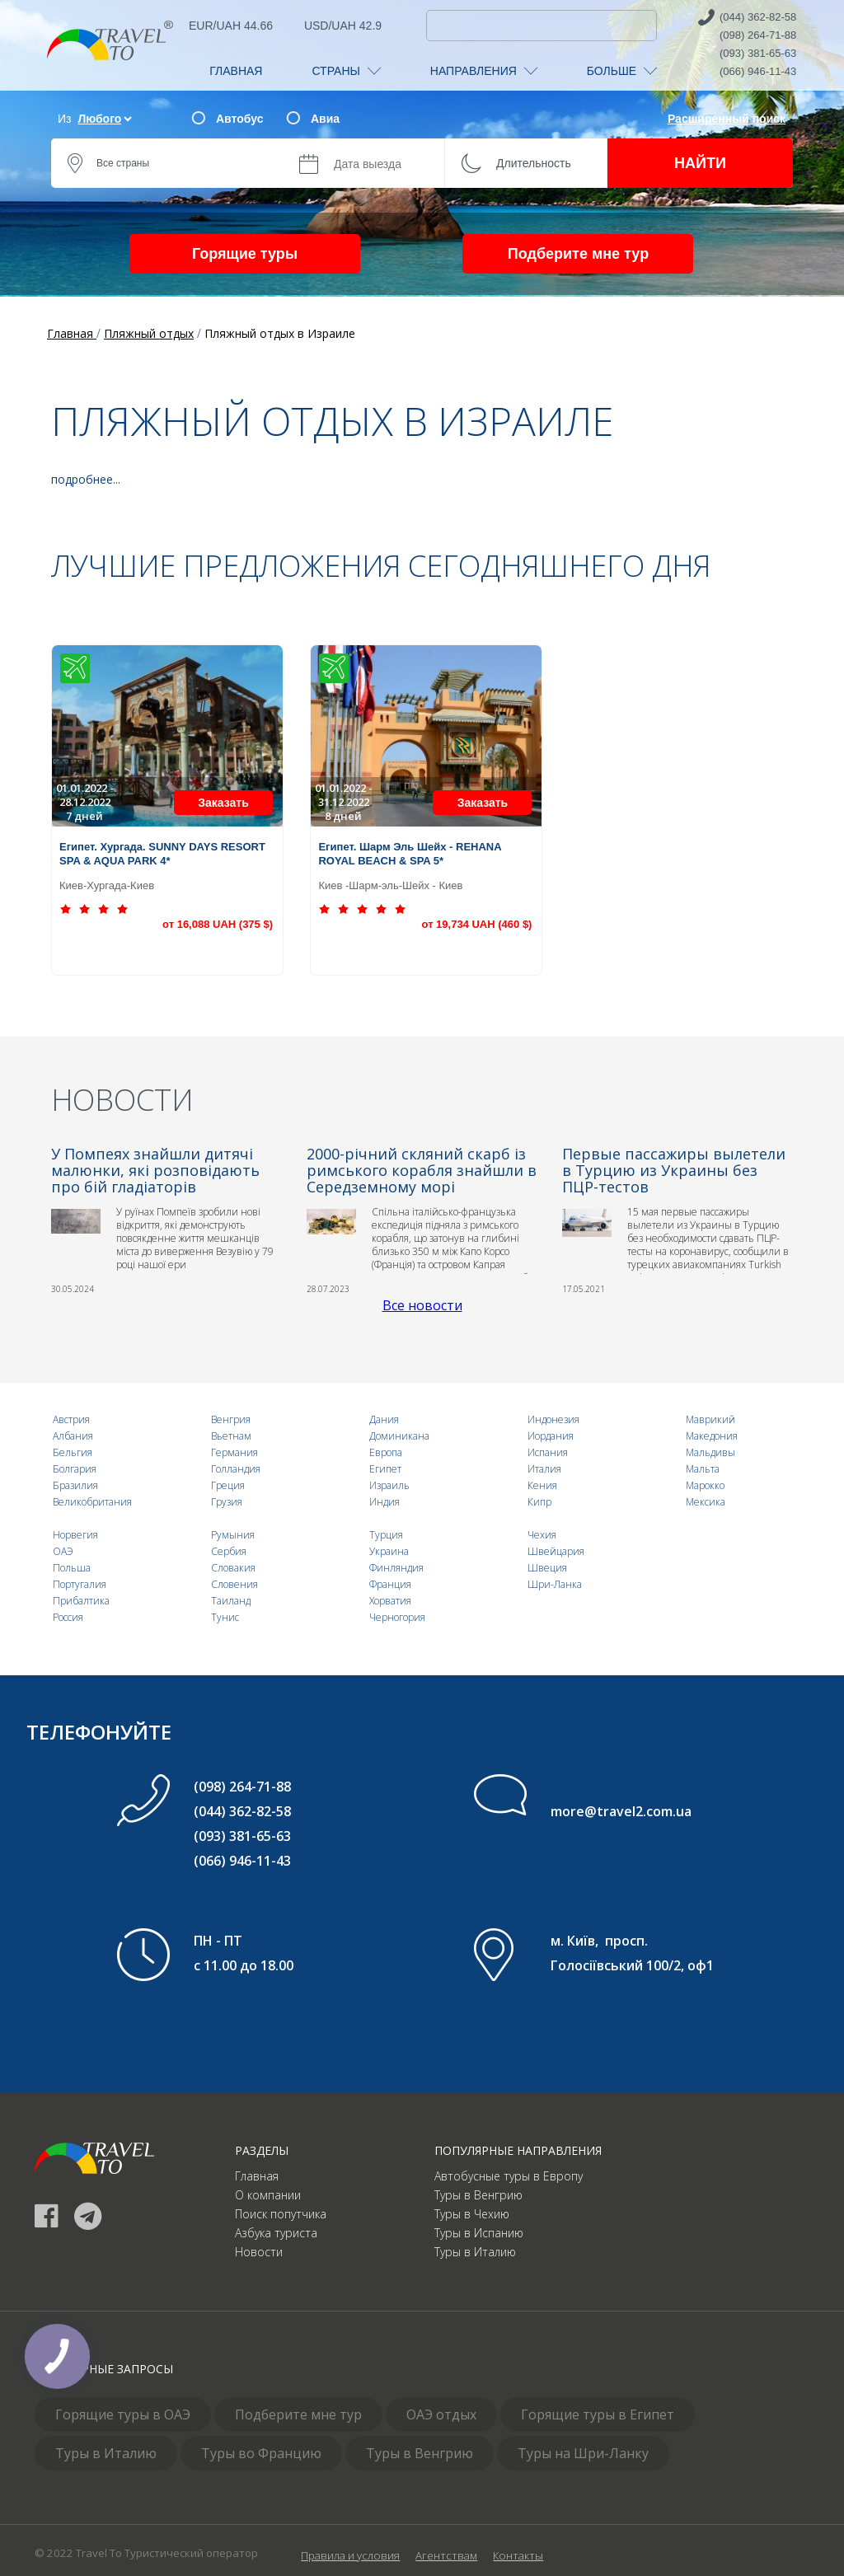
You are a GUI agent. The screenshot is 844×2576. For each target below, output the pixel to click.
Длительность (533, 163)
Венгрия (231, 1419)
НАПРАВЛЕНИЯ (483, 70)
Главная (257, 2176)
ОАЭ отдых (441, 2414)
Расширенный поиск (726, 118)
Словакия (233, 1568)
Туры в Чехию (471, 2214)
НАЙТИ (700, 163)
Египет (385, 1469)
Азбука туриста (276, 2233)
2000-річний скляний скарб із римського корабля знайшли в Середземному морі (422, 1170)
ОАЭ (63, 1551)
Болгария (74, 1469)
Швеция (547, 1568)
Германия (234, 1452)
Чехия (542, 1535)
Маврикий (710, 1419)
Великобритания (92, 1502)
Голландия (235, 1469)
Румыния (233, 1535)
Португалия (79, 1584)
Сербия (228, 1551)
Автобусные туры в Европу (508, 2176)
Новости (259, 2252)
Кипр (539, 1502)
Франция (390, 1584)
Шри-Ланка (555, 1584)
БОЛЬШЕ (622, 70)
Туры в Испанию (478, 2233)
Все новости (422, 1305)
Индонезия (553, 1419)
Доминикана (399, 1436)
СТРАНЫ (346, 70)
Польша (72, 1568)
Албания (73, 1436)
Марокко (705, 1485)
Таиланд (231, 1601)
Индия (384, 1502)
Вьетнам (231, 1436)
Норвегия (75, 1535)
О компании (268, 2195)
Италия (544, 1469)
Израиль (389, 1485)
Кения (542, 1485)
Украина (389, 1551)
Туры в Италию (475, 2252)
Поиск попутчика (280, 2214)
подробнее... (85, 479)
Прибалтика (81, 1601)
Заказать (223, 802)
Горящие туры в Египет (597, 2414)
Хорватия (390, 1601)
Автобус (239, 118)
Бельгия (72, 1452)
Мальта (703, 1469)
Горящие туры (245, 254)
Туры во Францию (261, 2453)
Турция (386, 1535)
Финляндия (396, 1568)
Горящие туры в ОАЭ (122, 2414)
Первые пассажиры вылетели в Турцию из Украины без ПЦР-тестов (673, 1170)
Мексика (705, 1502)
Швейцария (556, 1551)
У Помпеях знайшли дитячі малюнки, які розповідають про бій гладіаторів (155, 1170)
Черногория (397, 1617)
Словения (234, 1584)
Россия (68, 1617)
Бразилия (75, 1485)
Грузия (226, 1502)
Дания (384, 1419)
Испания (548, 1452)
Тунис (225, 1617)
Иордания (551, 1436)
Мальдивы (710, 1452)
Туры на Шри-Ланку (583, 2453)
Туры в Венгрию (478, 2195)
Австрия (71, 1419)
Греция (228, 1485)
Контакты (518, 2555)
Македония (712, 1436)
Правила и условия (350, 2555)
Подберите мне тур (578, 254)
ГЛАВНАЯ (235, 70)
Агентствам (446, 2555)
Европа (385, 1452)
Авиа (325, 118)
